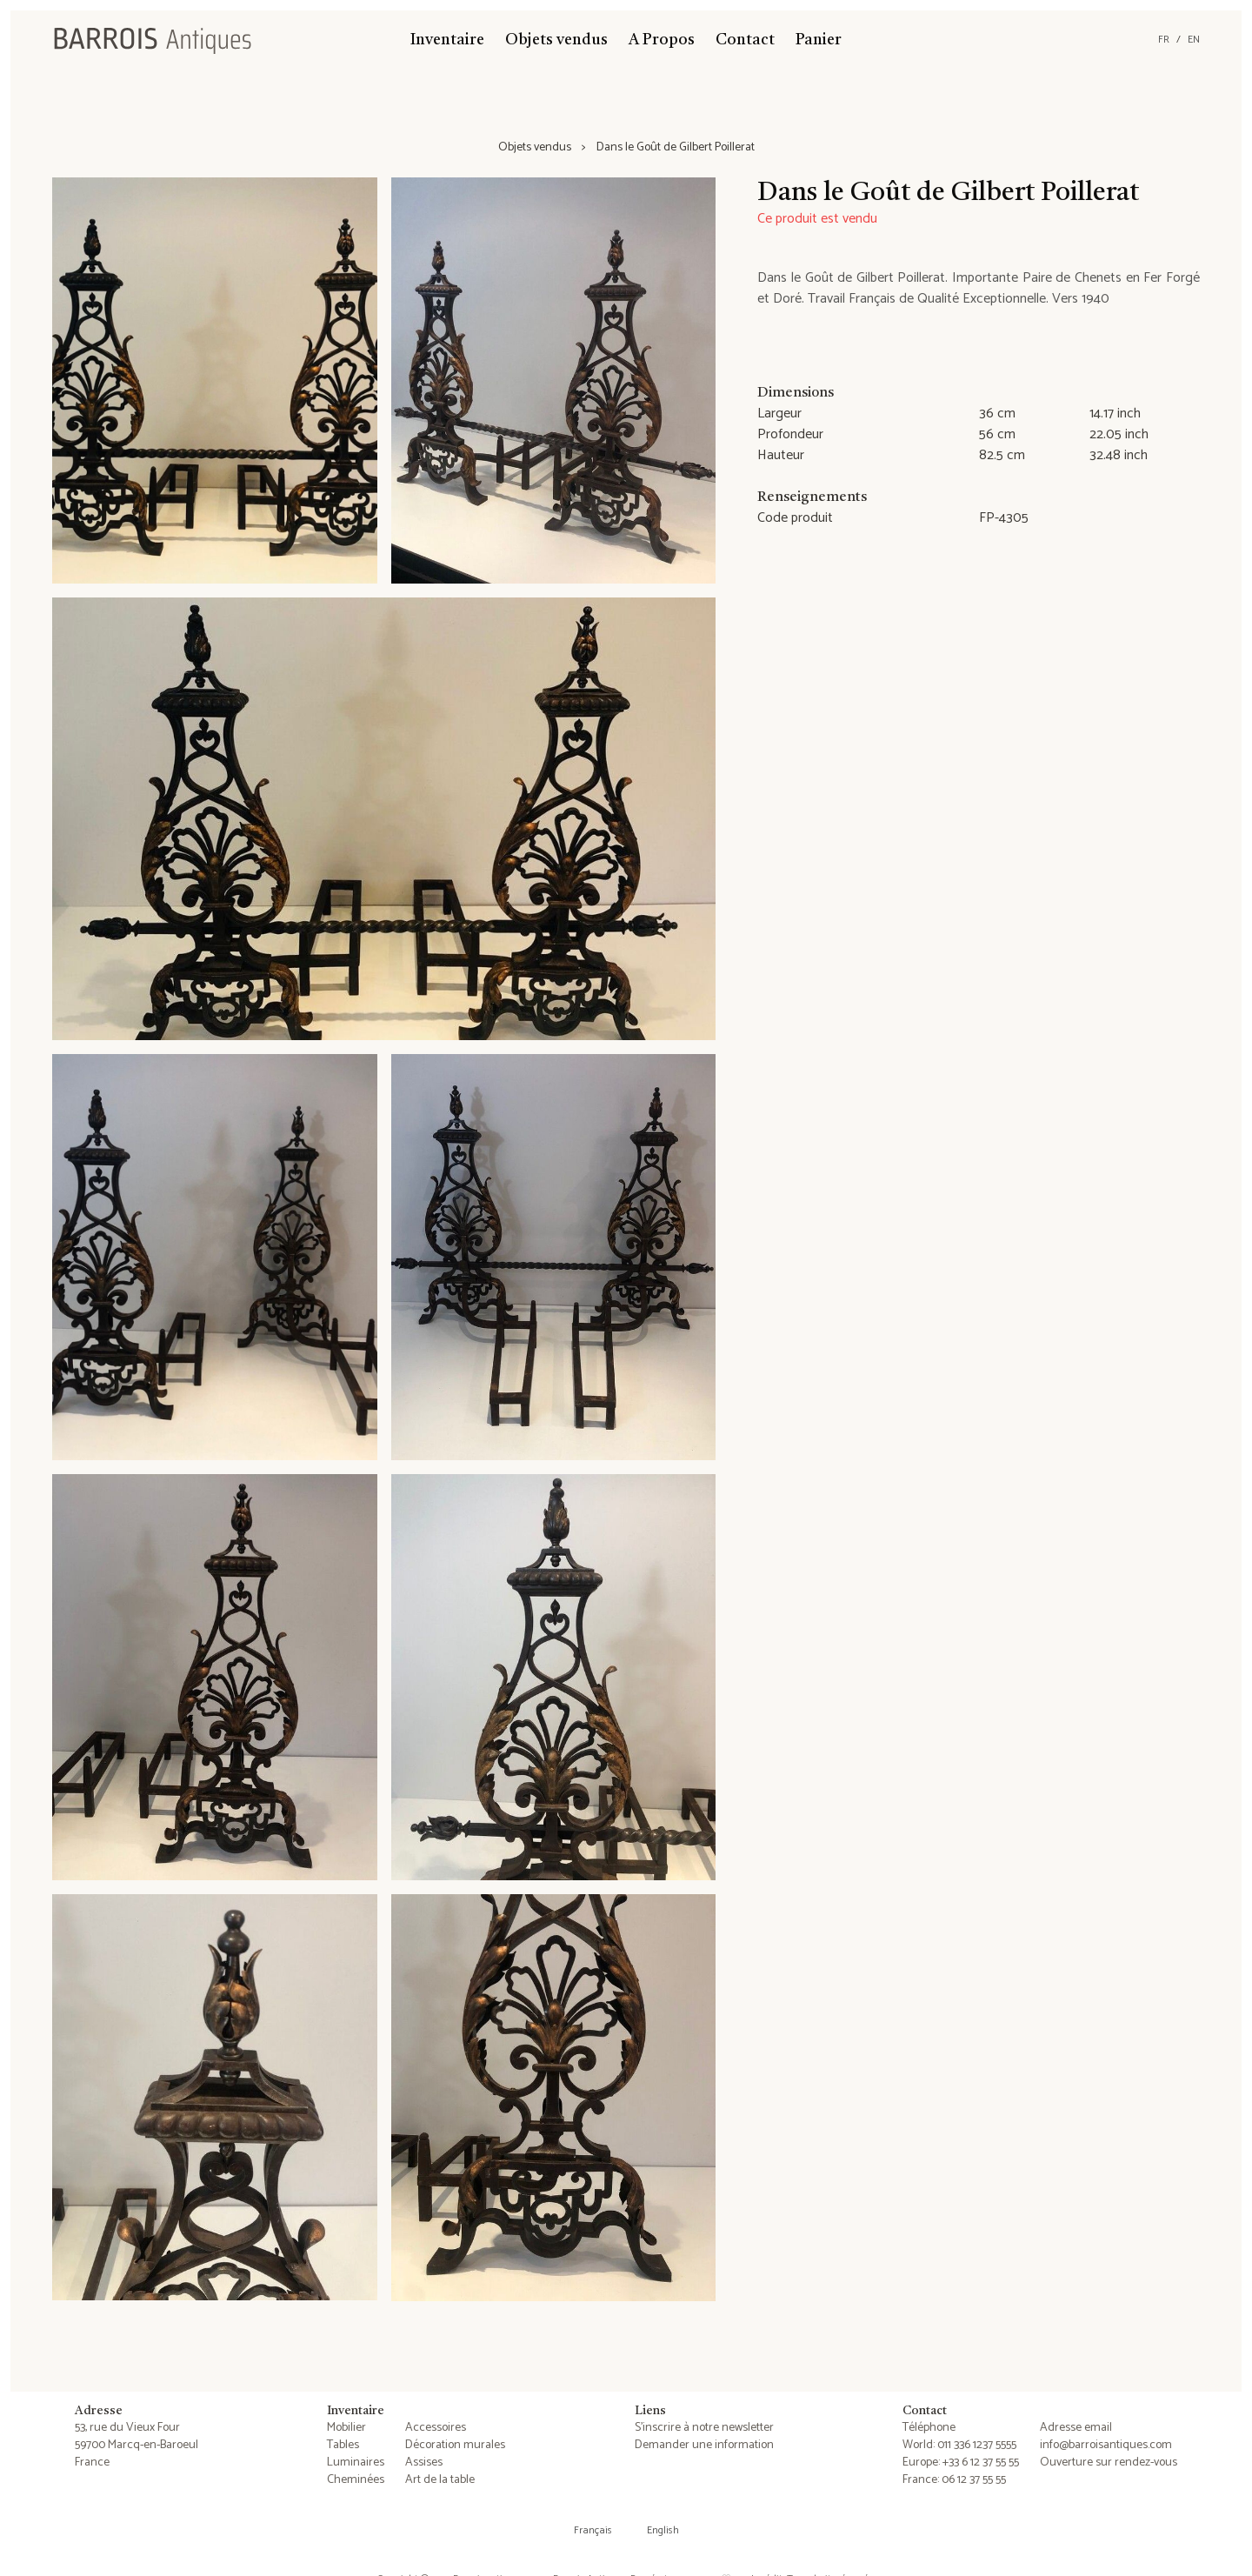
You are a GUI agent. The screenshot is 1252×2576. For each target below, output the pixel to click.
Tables (343, 2445)
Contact (745, 40)
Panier (819, 40)
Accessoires (435, 2428)
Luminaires (355, 2463)
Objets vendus (556, 40)
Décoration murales (455, 2445)
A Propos (662, 40)
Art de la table (440, 2480)
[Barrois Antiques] (152, 40)
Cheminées (355, 2480)
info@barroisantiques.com (1106, 2445)
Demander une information (704, 2445)
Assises (424, 2463)
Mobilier (346, 2428)
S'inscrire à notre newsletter (704, 2428)
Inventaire (447, 40)
